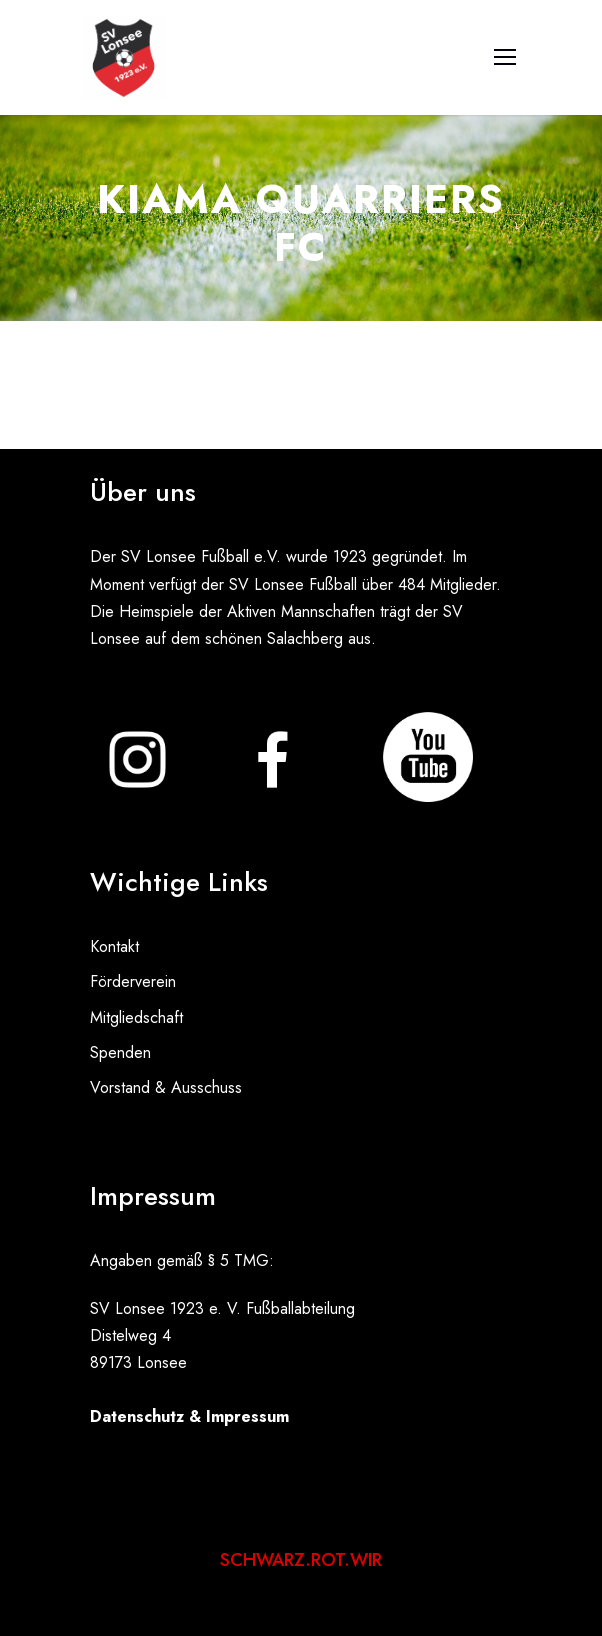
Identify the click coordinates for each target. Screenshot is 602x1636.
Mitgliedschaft (136, 1017)
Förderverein (133, 981)
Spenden (120, 1052)
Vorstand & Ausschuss (166, 1087)
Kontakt (114, 946)
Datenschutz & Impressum (189, 1416)
